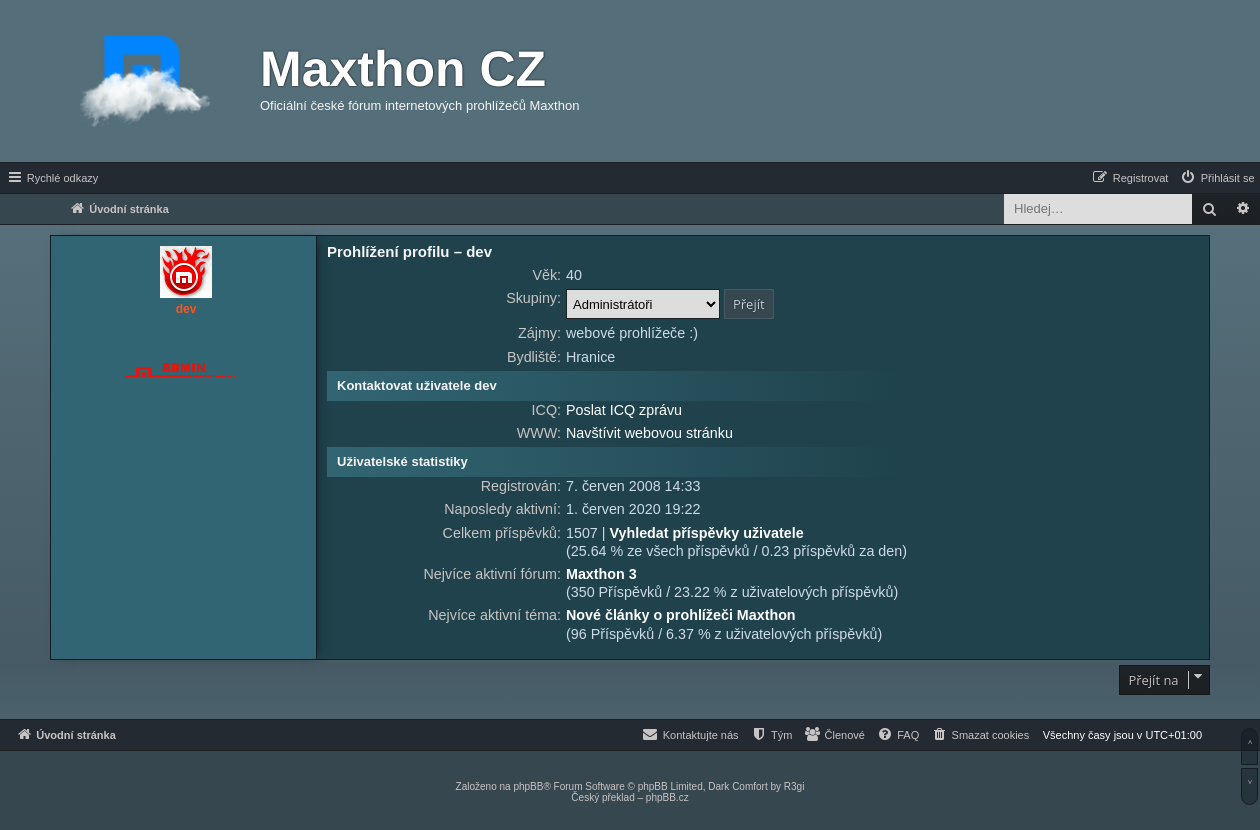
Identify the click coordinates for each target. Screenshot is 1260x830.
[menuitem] (1217, 178)
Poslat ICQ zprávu (624, 410)
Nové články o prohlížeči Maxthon (681, 615)
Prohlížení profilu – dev (409, 251)
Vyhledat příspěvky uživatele (706, 533)
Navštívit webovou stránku (649, 433)
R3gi (794, 786)
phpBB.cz (667, 797)
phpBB (528, 786)
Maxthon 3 (601, 574)
